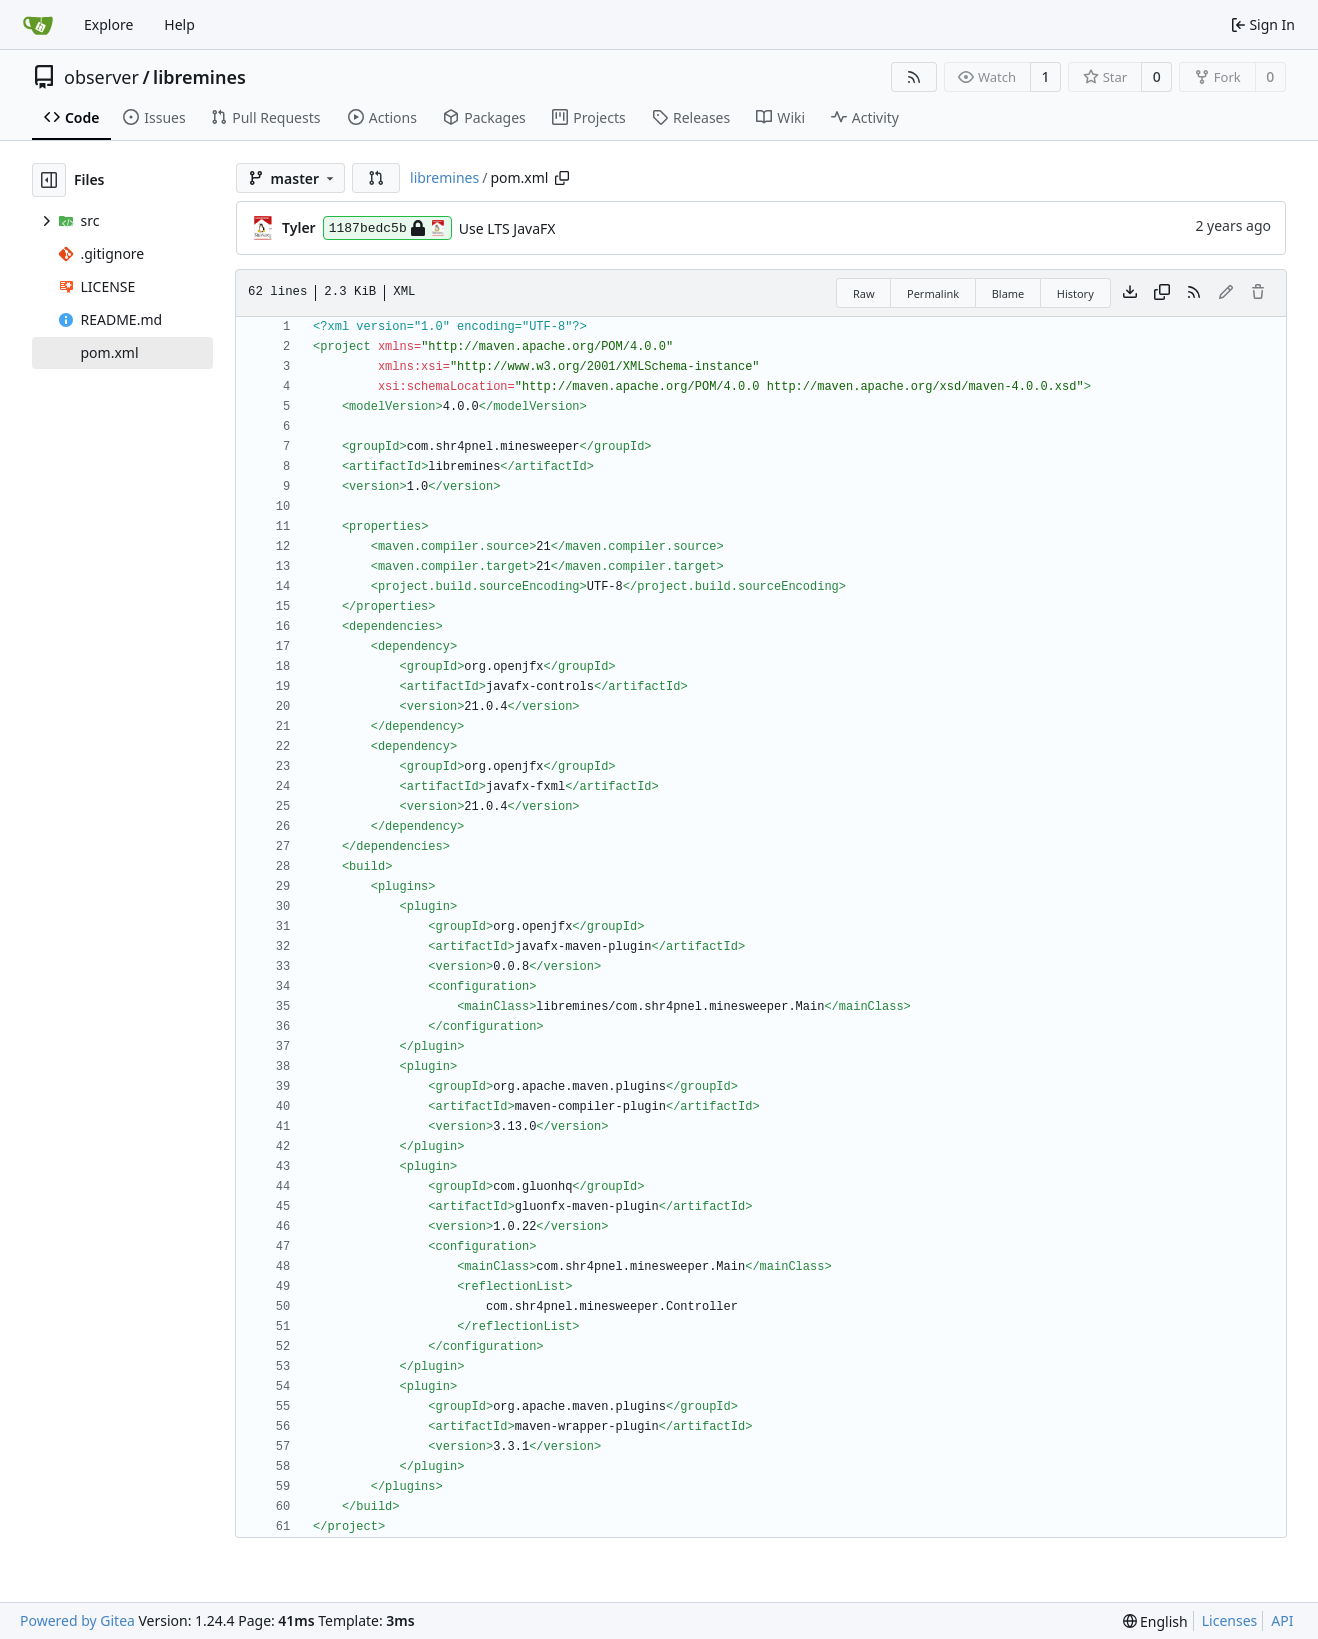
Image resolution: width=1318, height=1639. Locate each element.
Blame (1008, 293)
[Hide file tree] (49, 180)
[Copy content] (1162, 293)
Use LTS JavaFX (507, 228)
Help (179, 24)
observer (101, 77)
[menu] (1155, 1621)
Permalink (933, 293)
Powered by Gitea (77, 1620)
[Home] (38, 25)
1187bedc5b (387, 228)
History (1075, 293)
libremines (199, 77)
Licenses (1230, 1620)
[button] (376, 178)
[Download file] (1130, 293)
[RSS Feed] (914, 77)
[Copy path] (562, 178)
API (1282, 1620)
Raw (864, 293)
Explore (108, 24)
